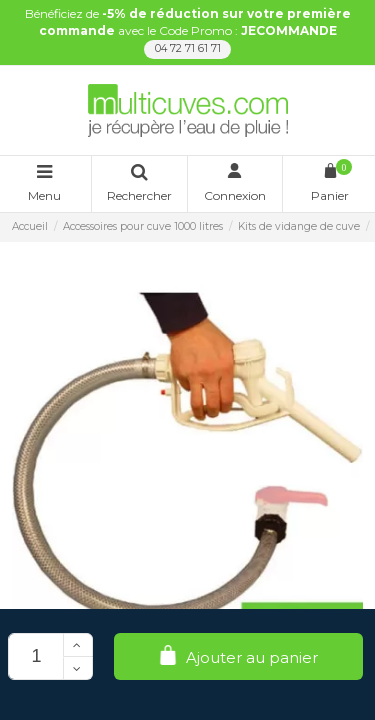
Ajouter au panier (238, 656)
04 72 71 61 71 (188, 48)
